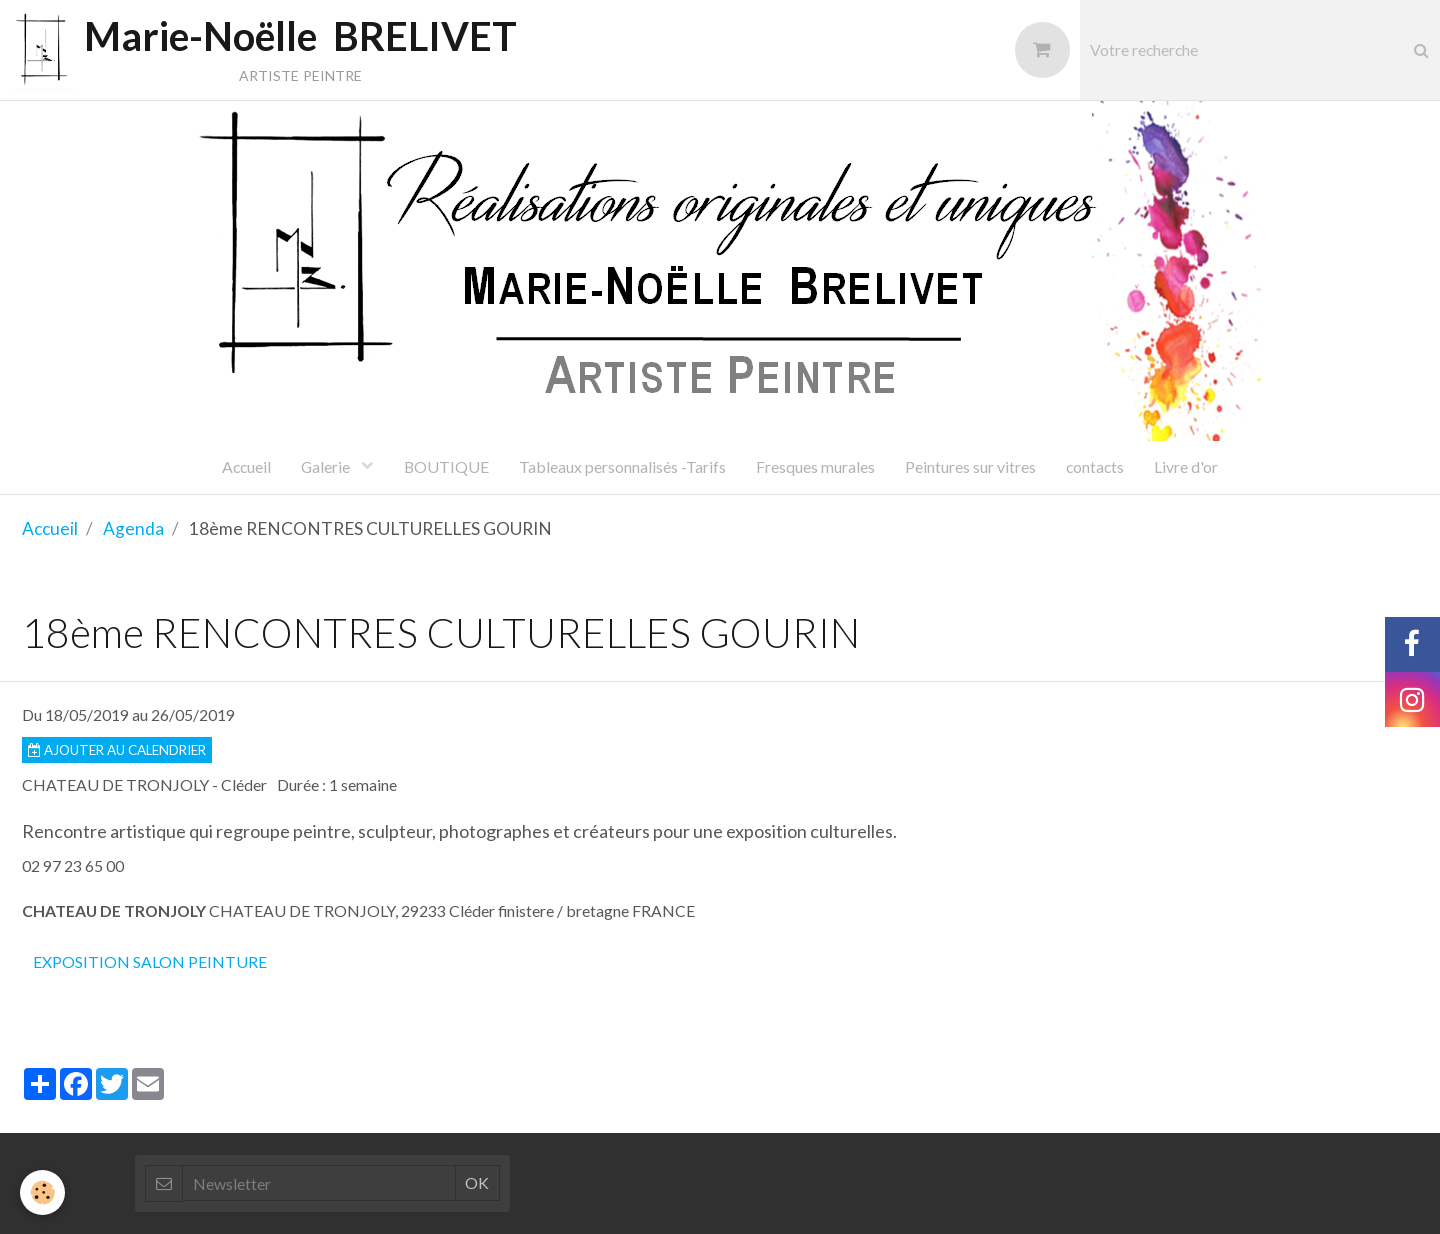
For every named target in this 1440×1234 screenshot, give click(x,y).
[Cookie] (42, 1192)
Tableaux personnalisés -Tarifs (622, 466)
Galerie (327, 466)
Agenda (133, 528)
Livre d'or (1186, 466)
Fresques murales (815, 466)
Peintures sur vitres (970, 466)
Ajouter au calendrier (117, 750)
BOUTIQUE (446, 466)
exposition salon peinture (150, 961)
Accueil (246, 466)
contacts (1095, 466)
